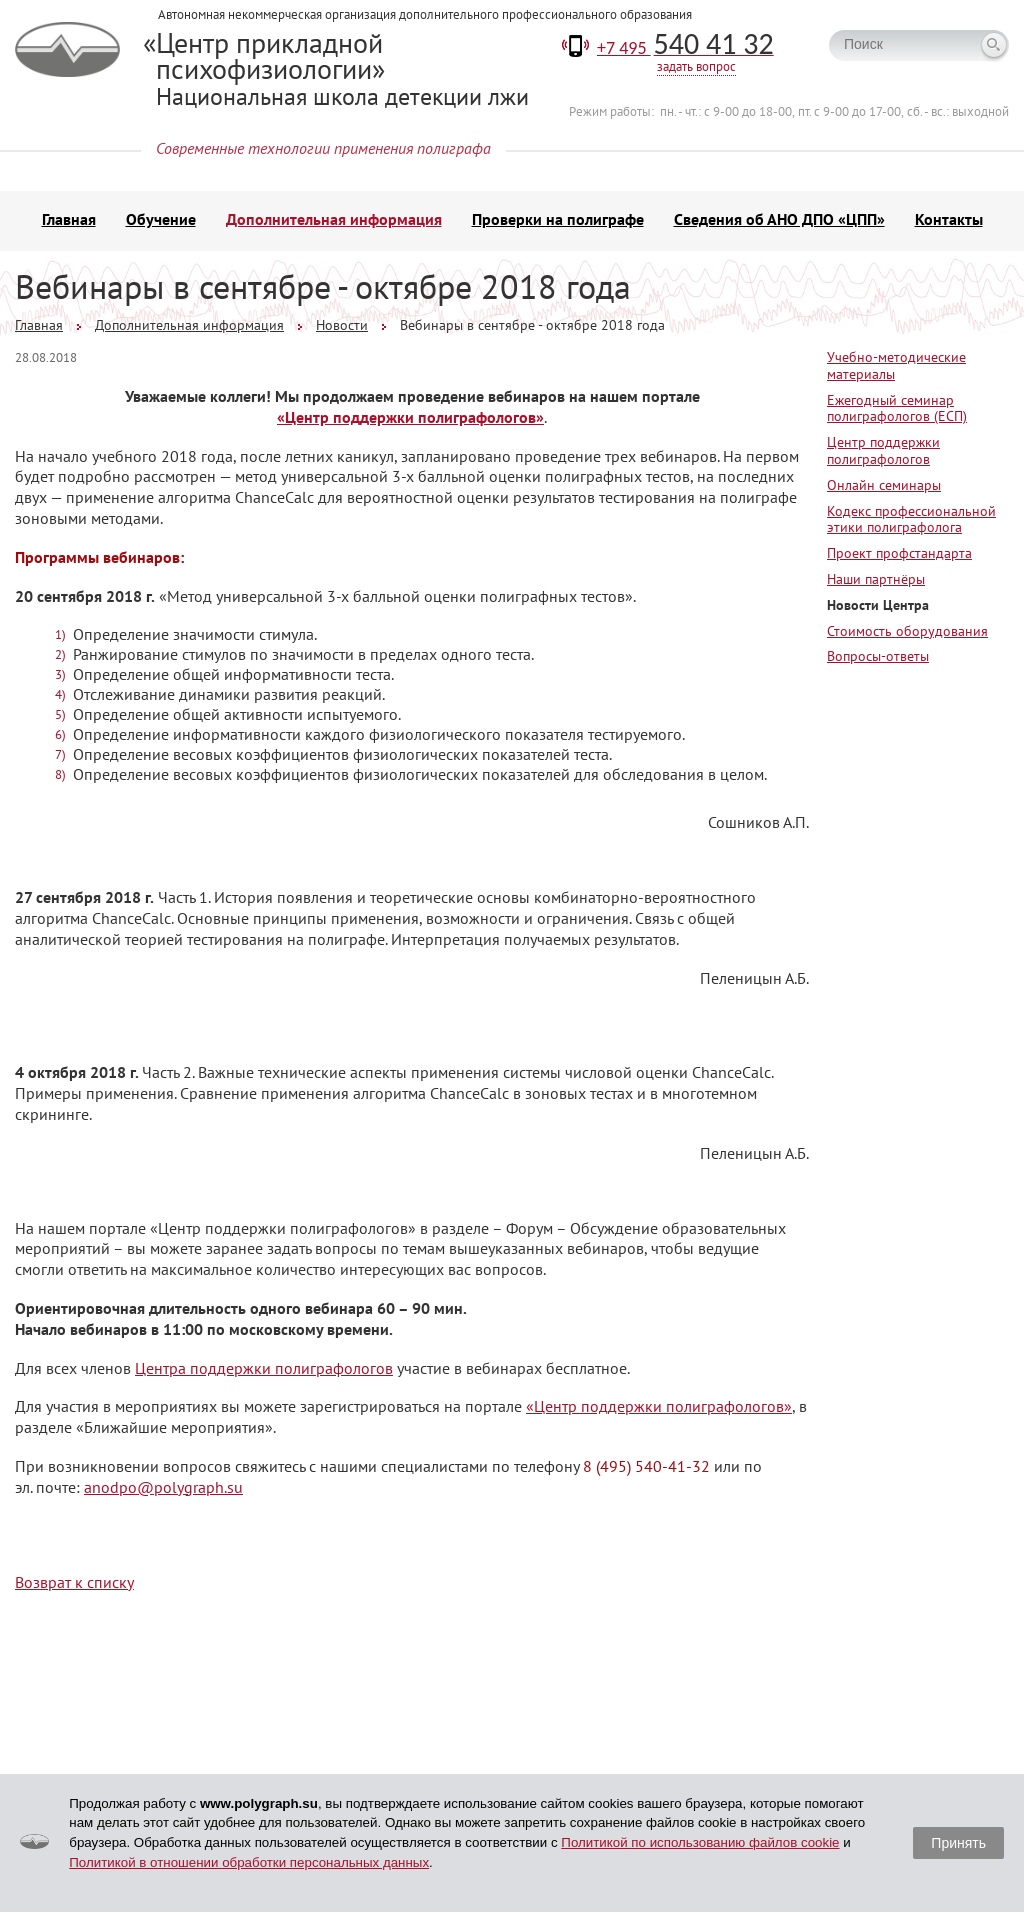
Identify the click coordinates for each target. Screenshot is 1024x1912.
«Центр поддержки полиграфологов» (410, 417)
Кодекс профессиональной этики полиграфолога (911, 519)
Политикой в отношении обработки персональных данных (249, 1862)
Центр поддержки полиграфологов (883, 450)
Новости (342, 325)
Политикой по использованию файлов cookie (700, 1842)
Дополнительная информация (334, 219)
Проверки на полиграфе (558, 219)
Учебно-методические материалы (896, 365)
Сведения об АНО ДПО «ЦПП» (779, 219)
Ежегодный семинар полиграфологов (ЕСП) (897, 408)
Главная (69, 219)
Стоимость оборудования (907, 631)
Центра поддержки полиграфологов (264, 1368)
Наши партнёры (876, 579)
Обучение (161, 219)
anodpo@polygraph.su (163, 1487)
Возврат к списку (74, 1582)
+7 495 (685, 48)
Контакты (949, 219)
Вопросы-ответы (878, 656)
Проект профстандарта (899, 553)
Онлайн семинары (884, 485)
